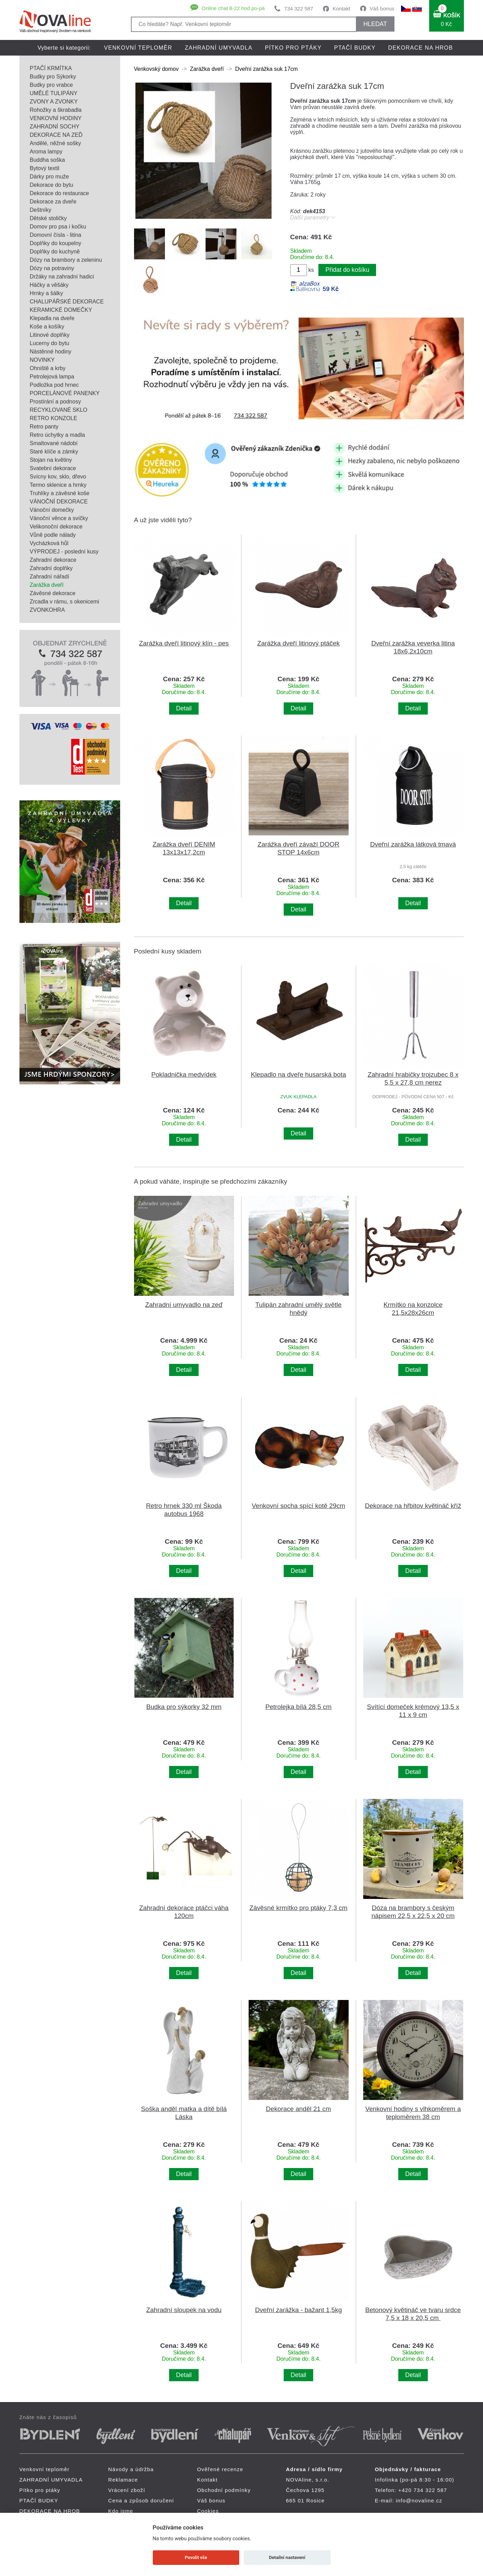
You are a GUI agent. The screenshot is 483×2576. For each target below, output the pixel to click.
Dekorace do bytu (51, 185)
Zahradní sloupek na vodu (184, 2310)
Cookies (208, 2511)
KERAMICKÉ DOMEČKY (61, 310)
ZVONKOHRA (47, 610)
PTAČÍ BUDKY (355, 48)
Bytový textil (44, 168)
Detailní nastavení (287, 2557)
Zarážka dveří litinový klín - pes (183, 643)
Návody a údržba (131, 2469)
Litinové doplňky (50, 335)
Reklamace (123, 2480)
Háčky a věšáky (49, 285)
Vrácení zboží (126, 2490)
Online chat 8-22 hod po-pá (233, 8)
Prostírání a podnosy (55, 402)
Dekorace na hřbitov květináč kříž (413, 1505)
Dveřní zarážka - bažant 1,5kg (298, 2310)
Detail (184, 708)
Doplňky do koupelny (56, 243)
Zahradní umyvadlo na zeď (184, 1304)
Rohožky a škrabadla (56, 110)
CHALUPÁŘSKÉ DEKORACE (67, 302)
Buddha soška (47, 160)
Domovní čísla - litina (56, 235)
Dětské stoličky (48, 218)
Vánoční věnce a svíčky (59, 518)
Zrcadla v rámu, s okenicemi (64, 602)
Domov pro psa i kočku (58, 227)
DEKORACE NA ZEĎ (56, 135)
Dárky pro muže (49, 177)
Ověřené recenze (220, 2469)
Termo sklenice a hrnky (58, 485)
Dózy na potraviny (52, 268)
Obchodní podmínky (224, 2490)
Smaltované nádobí (54, 443)
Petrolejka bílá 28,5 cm (298, 1706)
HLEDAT (375, 23)
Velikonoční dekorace (56, 527)
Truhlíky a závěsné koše (60, 493)
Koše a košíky (47, 327)
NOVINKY (42, 360)
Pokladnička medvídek (184, 1074)
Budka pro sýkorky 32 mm (184, 1706)
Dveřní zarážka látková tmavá (413, 844)
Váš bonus (382, 8)
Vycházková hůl (49, 543)
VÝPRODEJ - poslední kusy (64, 552)
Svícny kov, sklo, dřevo (58, 477)
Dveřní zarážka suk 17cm (266, 69)
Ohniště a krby (48, 368)
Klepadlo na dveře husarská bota (298, 1074)
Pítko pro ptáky (293, 48)
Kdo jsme (120, 2511)
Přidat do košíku (347, 269)
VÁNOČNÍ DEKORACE (59, 502)
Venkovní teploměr (138, 48)
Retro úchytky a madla (57, 435)
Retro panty (44, 427)
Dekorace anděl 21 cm (298, 2108)
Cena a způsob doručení (141, 2500)
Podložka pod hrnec (54, 385)
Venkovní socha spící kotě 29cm (298, 1505)
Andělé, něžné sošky (55, 143)
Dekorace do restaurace (59, 193)
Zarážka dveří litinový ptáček (298, 643)
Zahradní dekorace (53, 560)
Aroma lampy (46, 152)
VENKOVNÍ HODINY (56, 118)
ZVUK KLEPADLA (298, 1096)
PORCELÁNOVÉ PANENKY (65, 393)
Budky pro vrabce (51, 85)
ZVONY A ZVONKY (54, 102)
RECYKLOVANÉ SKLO (59, 410)
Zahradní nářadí (49, 577)
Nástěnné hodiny (51, 352)
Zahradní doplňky (51, 568)
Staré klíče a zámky (54, 452)
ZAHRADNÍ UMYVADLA (218, 48)
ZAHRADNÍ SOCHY (55, 127)
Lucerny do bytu (49, 343)
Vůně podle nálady (53, 535)
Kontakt (341, 8)
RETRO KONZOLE (53, 418)
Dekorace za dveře (53, 202)
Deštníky (40, 210)
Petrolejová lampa (52, 377)
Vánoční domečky (52, 510)
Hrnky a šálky (46, 293)
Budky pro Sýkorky (53, 77)
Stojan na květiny (51, 460)
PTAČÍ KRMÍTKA (51, 68)
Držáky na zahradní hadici (62, 277)
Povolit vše (196, 2557)
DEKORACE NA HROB (420, 48)
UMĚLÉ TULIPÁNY (54, 93)
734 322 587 (298, 8)
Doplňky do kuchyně (55, 252)
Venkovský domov (156, 69)
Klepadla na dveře (52, 318)
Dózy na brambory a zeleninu (66, 260)
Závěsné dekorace (53, 593)
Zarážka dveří (47, 585)
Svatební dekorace (53, 468)
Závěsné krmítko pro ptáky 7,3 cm (298, 1907)
